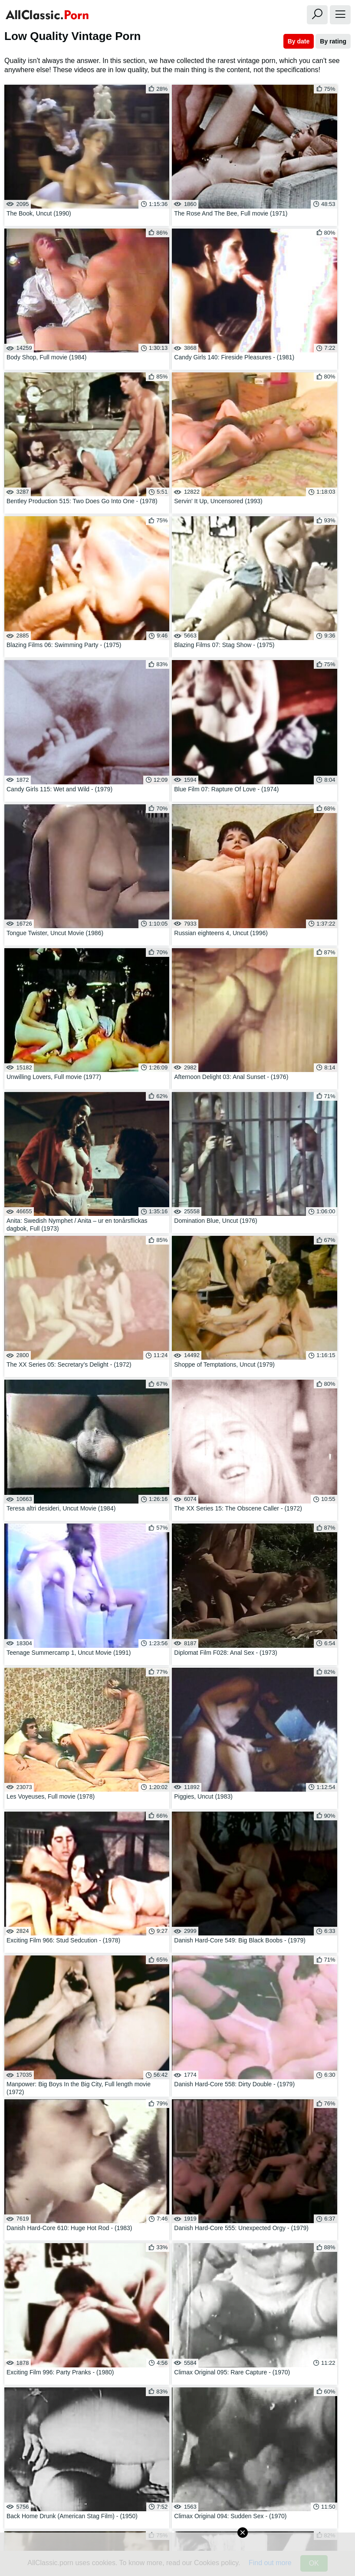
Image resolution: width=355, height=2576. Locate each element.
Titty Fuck (177, 2280)
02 (137, 2220)
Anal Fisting (299, 2305)
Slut (177, 2305)
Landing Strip (299, 2318)
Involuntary (56, 2330)
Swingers (56, 2292)
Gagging (299, 2330)
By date (299, 41)
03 (162, 2220)
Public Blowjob (56, 2280)
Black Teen (177, 2330)
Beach (299, 2268)
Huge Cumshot (56, 2318)
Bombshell (177, 2318)
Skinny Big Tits (56, 2268)
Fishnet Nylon (56, 2305)
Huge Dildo (177, 2292)
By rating (333, 41)
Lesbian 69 (56, 2343)
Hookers (299, 2280)
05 (212, 2220)
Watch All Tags (34, 2361)
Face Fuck (299, 2292)
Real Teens (177, 2268)
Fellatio (177, 2343)
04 (187, 2220)
